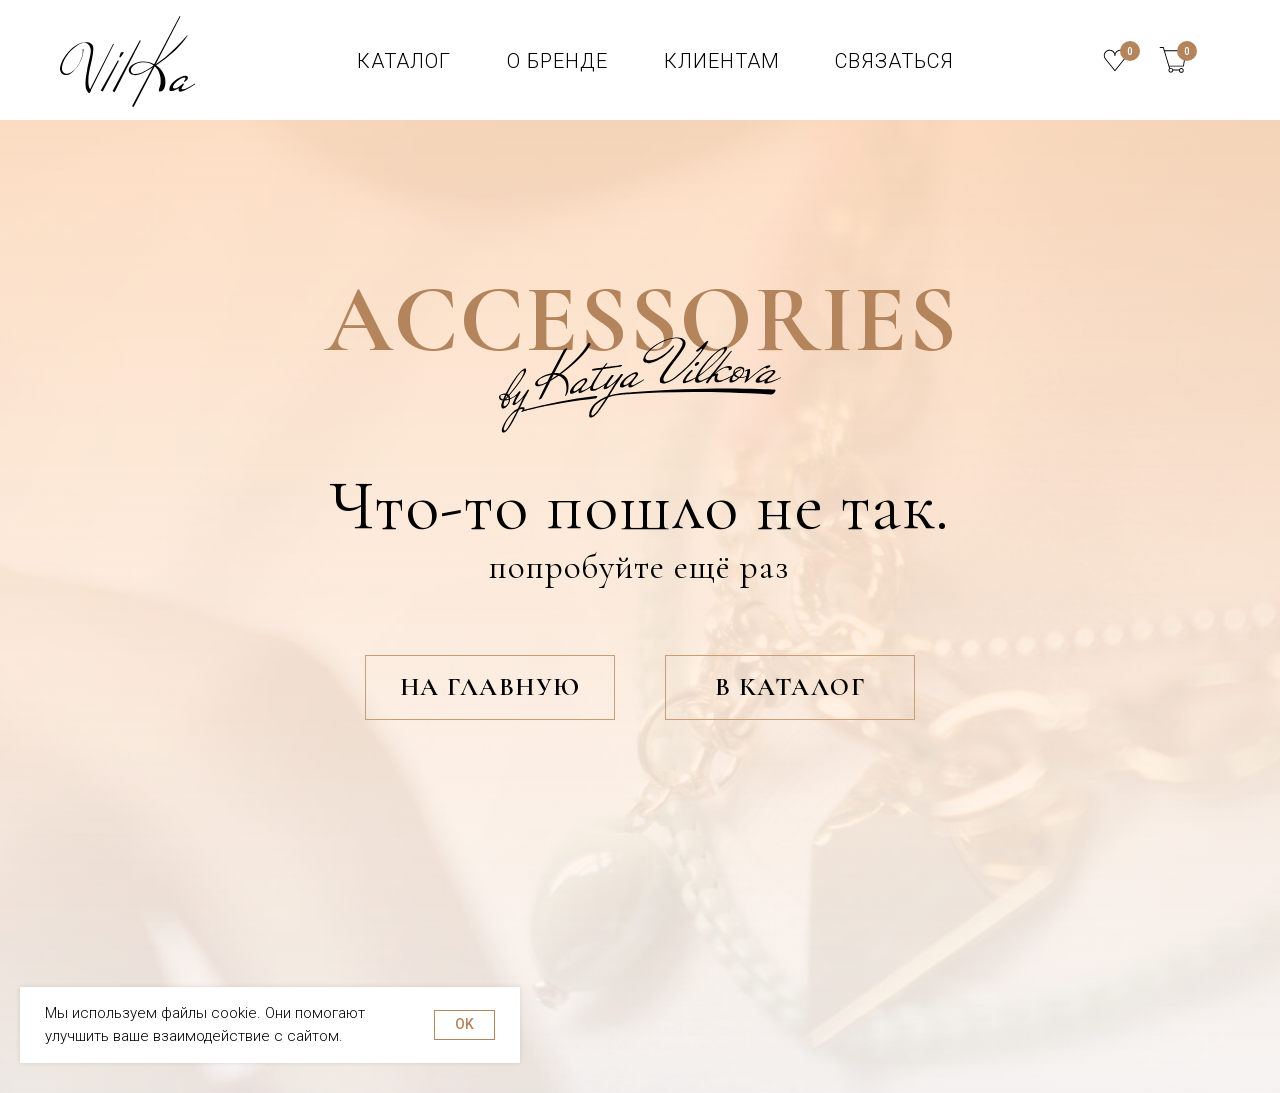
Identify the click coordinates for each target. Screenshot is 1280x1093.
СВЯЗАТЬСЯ (894, 61)
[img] (1173, 60)
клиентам (722, 61)
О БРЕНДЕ (557, 61)
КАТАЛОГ (404, 61)
